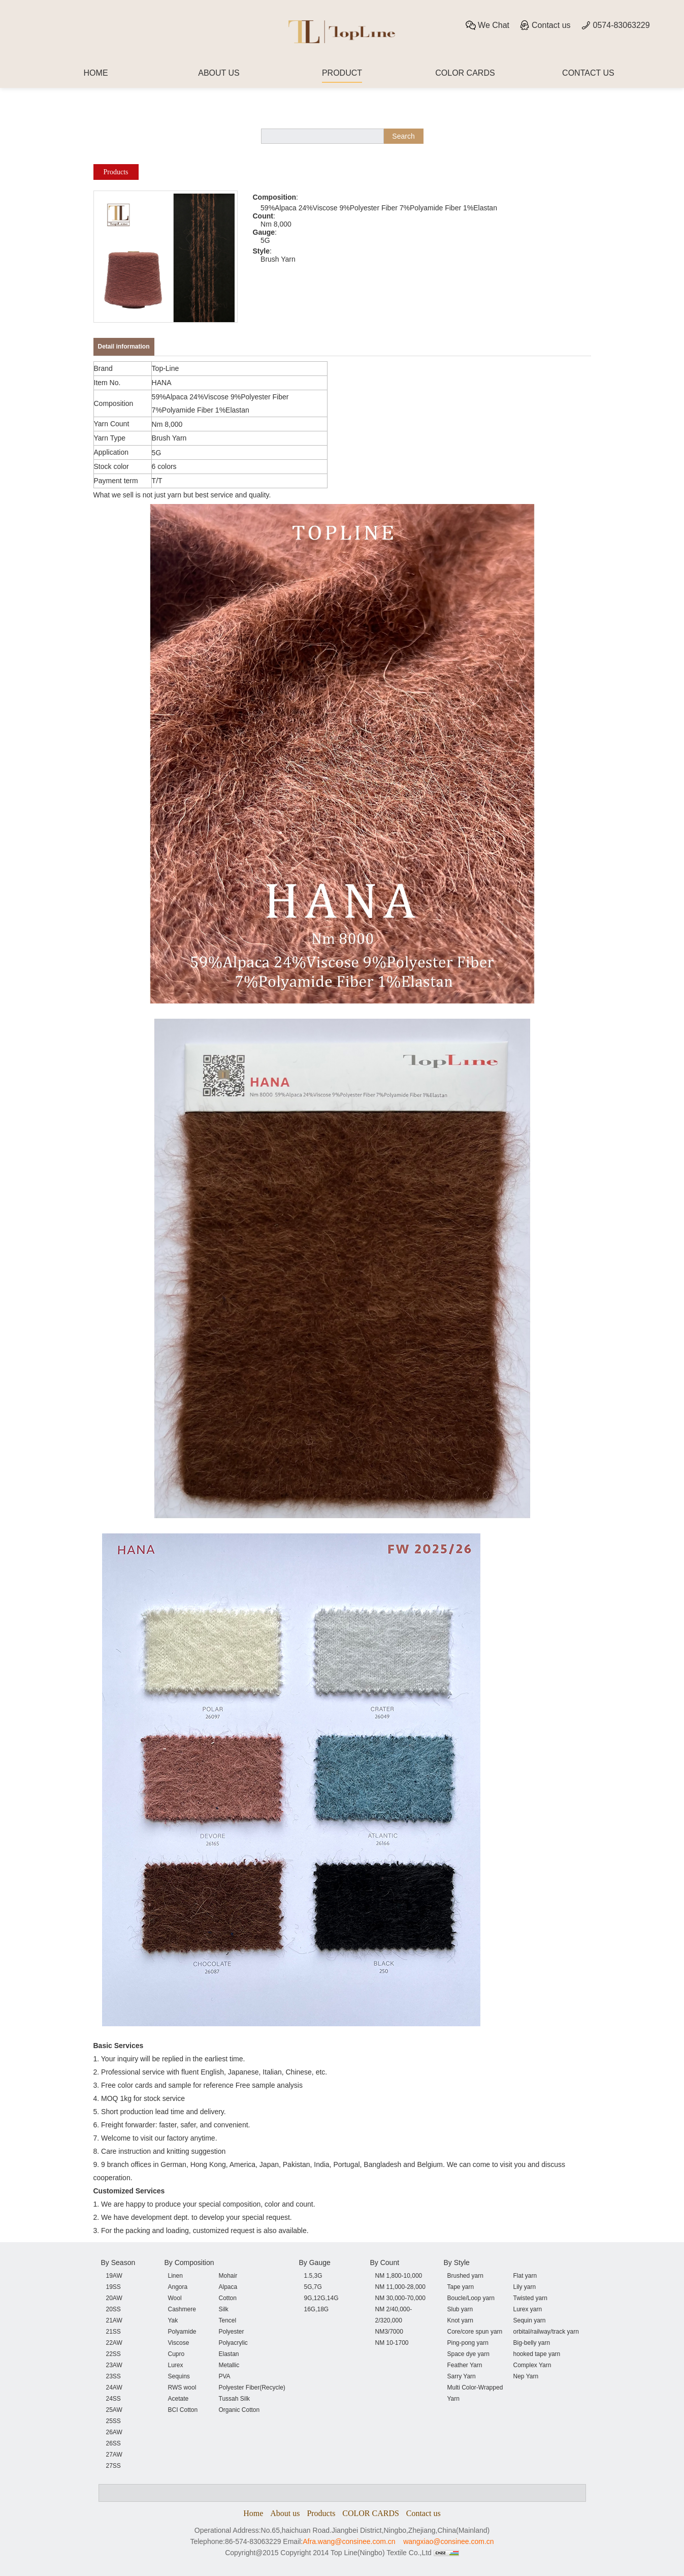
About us (285, 2513)
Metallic (229, 2365)
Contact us (544, 25)
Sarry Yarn (461, 2376)
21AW (114, 2320)
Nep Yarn (526, 2376)
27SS (113, 2465)
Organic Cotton (239, 2409)
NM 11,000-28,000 (400, 2286)
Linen (175, 2275)
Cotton (228, 2298)
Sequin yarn (529, 2320)
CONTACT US (588, 73)
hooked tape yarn (537, 2354)
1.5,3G (313, 2275)
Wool (175, 2298)
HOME (96, 73)
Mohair (228, 2275)
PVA (225, 2376)
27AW (114, 2454)
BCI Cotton (183, 2409)
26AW (114, 2432)
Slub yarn (460, 2309)
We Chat (487, 25)
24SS (113, 2398)
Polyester (231, 2331)
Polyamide (182, 2331)
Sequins (179, 2376)
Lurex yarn (527, 2309)
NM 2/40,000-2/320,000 (393, 2315)
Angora (178, 2286)
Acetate (178, 2398)
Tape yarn (460, 2286)
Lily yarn (524, 2286)
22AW (114, 2342)
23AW (114, 2365)
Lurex (175, 2365)
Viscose (178, 2342)
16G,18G (316, 2309)
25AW (114, 2409)
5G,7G (313, 2286)
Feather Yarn (464, 2365)
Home (253, 2513)
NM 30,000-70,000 (400, 2298)
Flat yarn (525, 2275)
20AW (114, 2298)
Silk (224, 2309)
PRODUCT (342, 73)
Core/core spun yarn (475, 2331)
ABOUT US (219, 73)
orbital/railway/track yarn (546, 2331)
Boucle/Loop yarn (471, 2298)
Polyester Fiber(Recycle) (252, 2387)
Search (403, 136)
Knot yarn (460, 2320)
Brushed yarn (465, 2275)
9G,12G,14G (321, 2298)
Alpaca (228, 2286)
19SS (113, 2286)
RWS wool (182, 2387)
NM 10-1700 (392, 2342)
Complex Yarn (532, 2365)
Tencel (228, 2320)
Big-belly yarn (531, 2342)
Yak (173, 2320)
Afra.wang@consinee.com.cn (349, 2541)
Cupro (176, 2354)
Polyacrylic (233, 2342)
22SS (113, 2354)
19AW (114, 2275)
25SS (113, 2421)
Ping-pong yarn (467, 2342)
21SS (113, 2331)
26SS (113, 2443)
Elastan (229, 2354)
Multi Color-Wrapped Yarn (475, 2393)
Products (116, 172)
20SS (113, 2309)
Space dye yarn (468, 2354)
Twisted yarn (530, 2298)
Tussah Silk (234, 2398)
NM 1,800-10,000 (398, 2275)
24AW (114, 2387)
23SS (113, 2376)
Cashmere (182, 2309)
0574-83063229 (615, 25)
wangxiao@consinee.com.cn (448, 2541)
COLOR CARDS (465, 73)
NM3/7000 (389, 2331)
